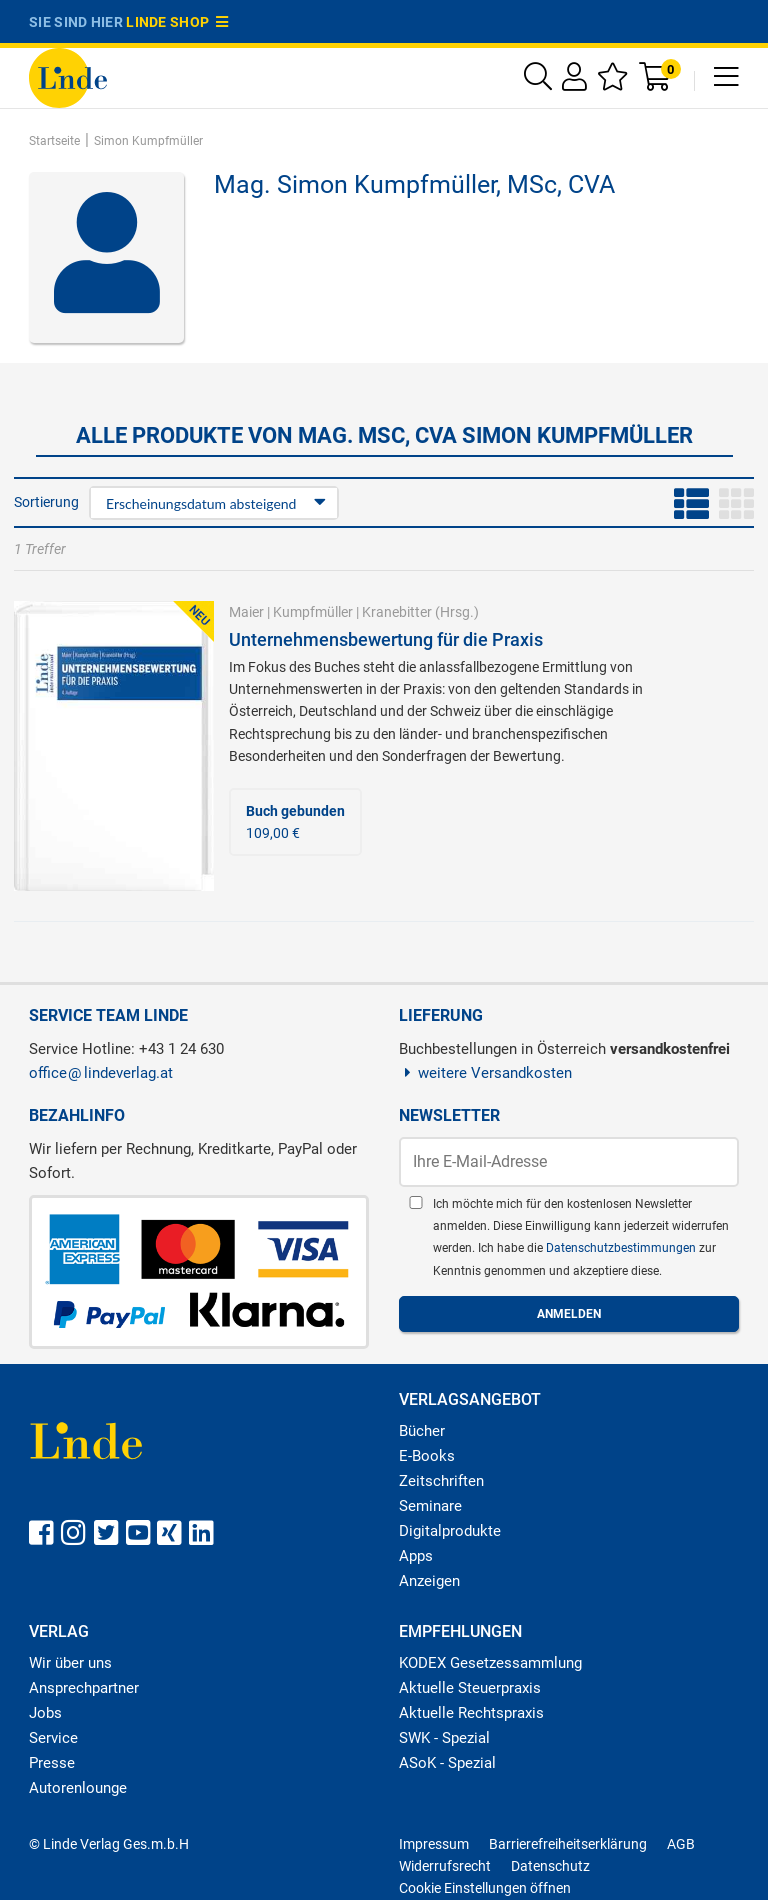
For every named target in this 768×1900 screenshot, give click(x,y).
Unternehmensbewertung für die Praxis (386, 639)
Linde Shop (177, 22)
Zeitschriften (441, 1481)
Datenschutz (550, 1866)
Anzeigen (429, 1581)
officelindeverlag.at (101, 1073)
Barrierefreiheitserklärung (568, 1844)
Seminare (430, 1506)
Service (53, 1738)
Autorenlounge (78, 1788)
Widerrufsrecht (445, 1866)
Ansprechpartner (84, 1688)
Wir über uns (70, 1663)
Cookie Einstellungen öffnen (485, 1888)
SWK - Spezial (444, 1738)
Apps (416, 1556)
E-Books (427, 1456)
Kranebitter (397, 612)
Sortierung (46, 502)
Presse (52, 1763)
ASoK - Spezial (447, 1763)
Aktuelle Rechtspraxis (471, 1713)
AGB (681, 1844)
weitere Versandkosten (485, 1073)
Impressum (434, 1844)
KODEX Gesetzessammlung (490, 1663)
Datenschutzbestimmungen (622, 1248)
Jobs (45, 1713)
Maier (246, 612)
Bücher (422, 1431)
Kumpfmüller (313, 612)
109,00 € (295, 822)
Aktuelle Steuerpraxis (470, 1688)
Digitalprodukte (450, 1531)
